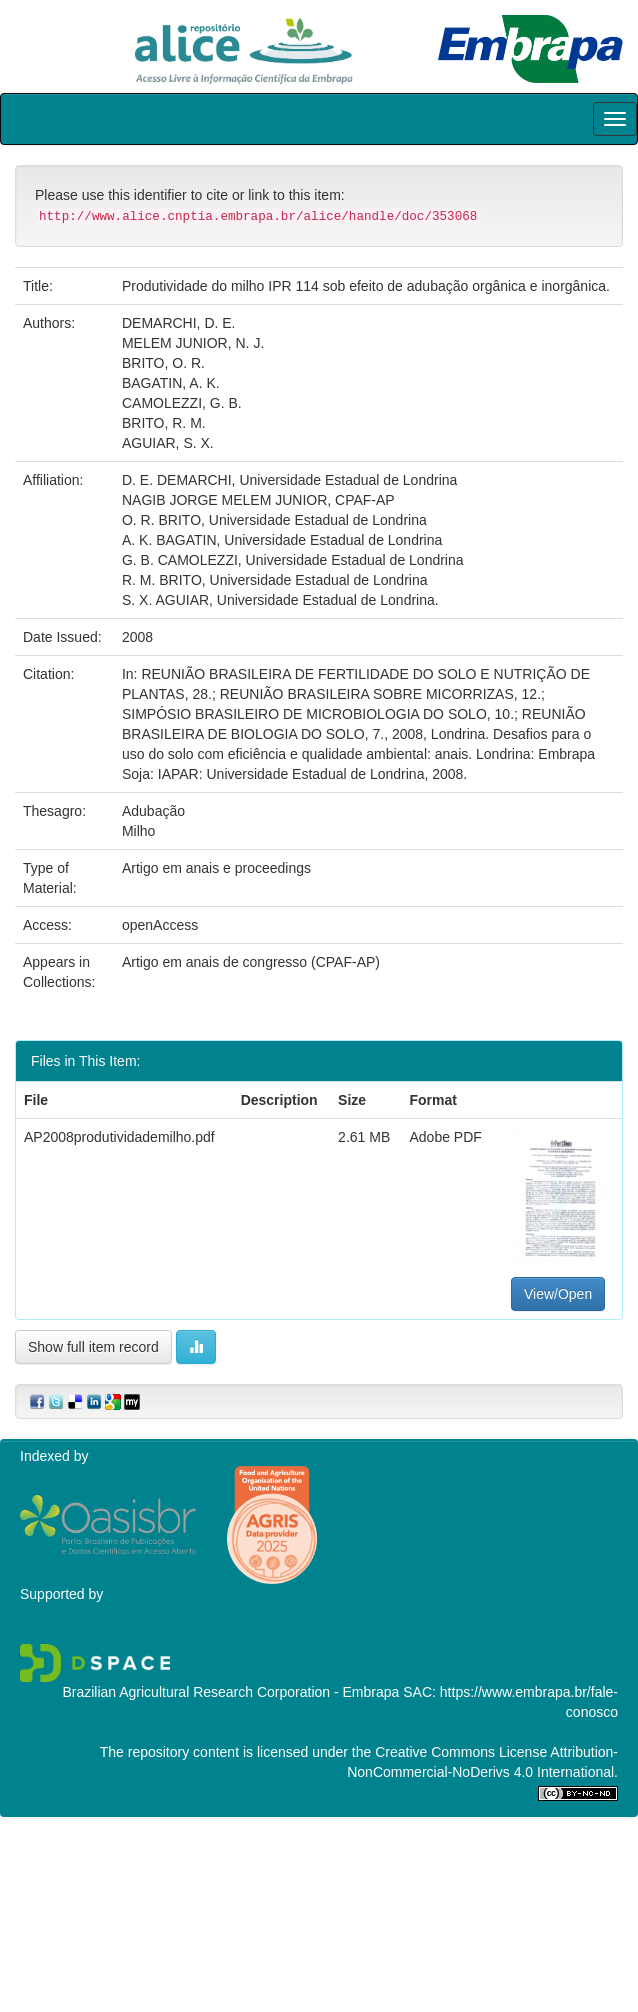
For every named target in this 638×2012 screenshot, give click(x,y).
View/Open (558, 1294)
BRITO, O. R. (163, 363)
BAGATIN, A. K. (171, 383)
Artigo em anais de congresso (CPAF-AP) (251, 962)
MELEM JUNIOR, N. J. (193, 343)
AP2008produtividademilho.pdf (119, 1137)
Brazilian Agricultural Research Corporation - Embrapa (230, 1692)
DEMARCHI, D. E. (179, 323)
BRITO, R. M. (164, 423)
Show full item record (93, 1347)
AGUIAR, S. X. (168, 443)
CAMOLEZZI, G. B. (182, 403)
